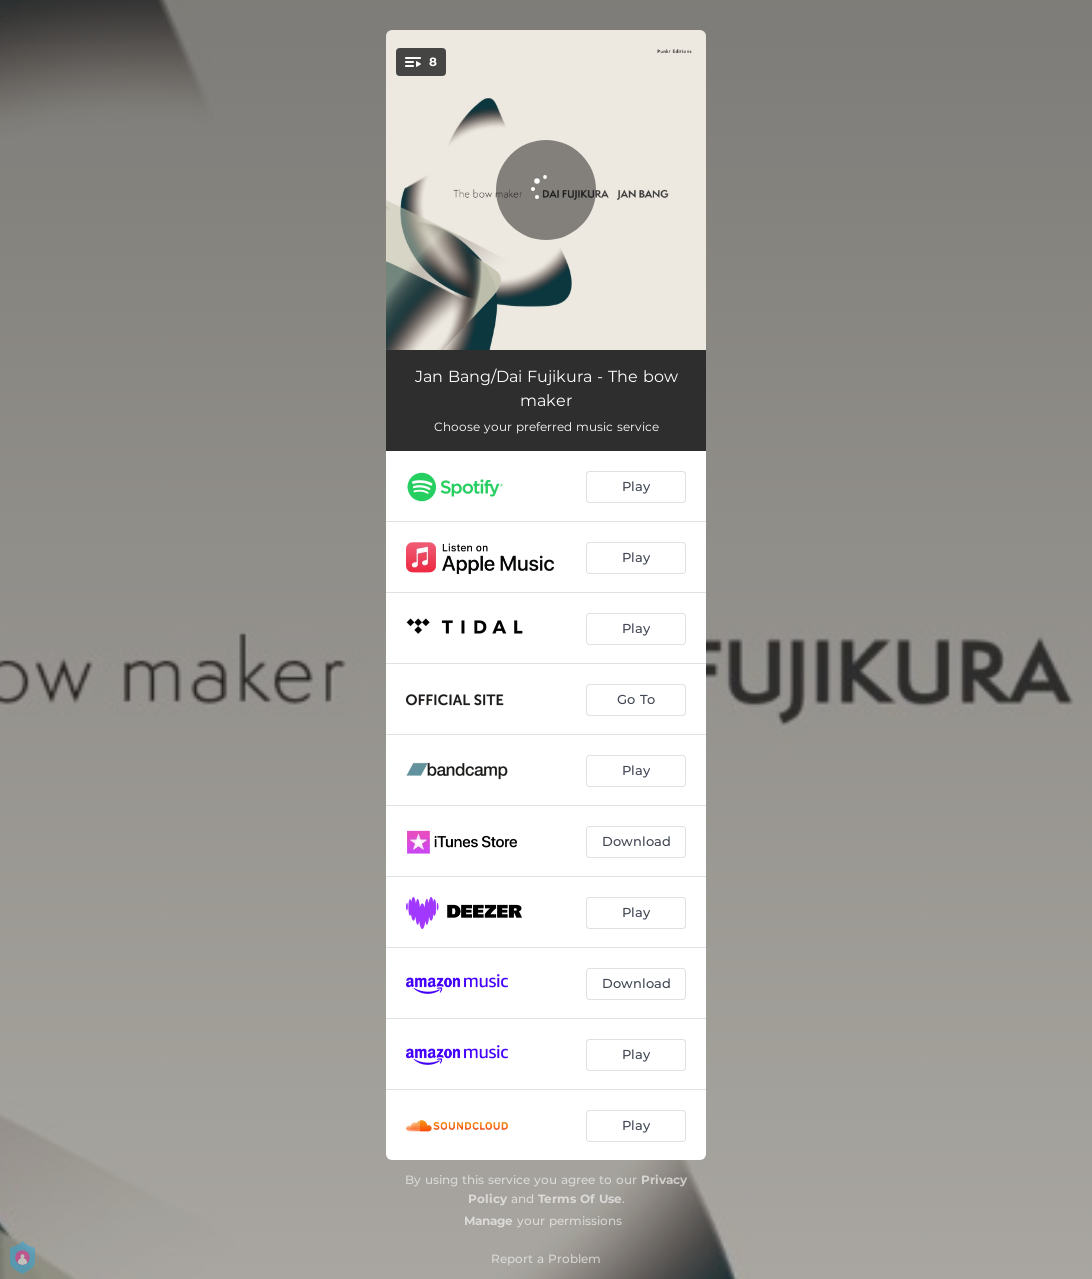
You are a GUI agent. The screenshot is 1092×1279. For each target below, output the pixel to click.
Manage (488, 1220)
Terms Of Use (580, 1198)
